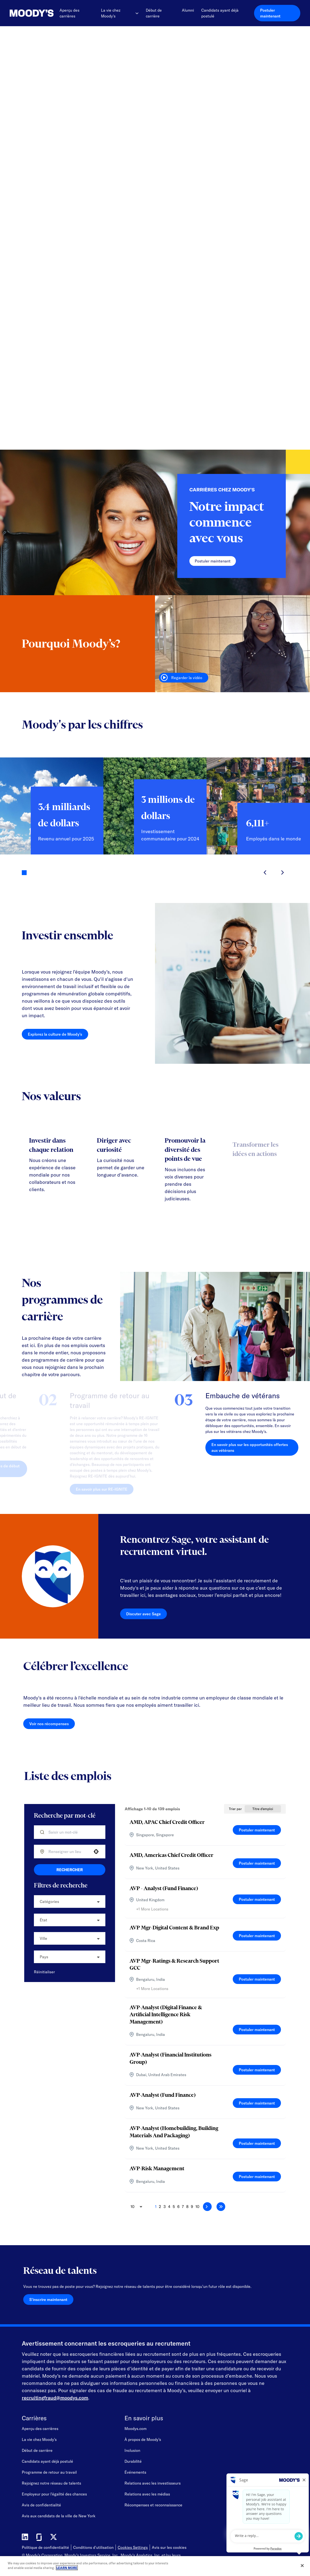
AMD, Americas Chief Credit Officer (171, 1855)
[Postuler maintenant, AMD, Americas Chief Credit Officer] (257, 1863)
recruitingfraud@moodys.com (55, 2398)
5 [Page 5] (174, 2206)
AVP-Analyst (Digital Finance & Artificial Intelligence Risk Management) (166, 2014)
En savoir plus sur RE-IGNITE (101, 1489)
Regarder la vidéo (181, 677)
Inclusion (132, 2450)
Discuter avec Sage (143, 1614)
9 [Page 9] (192, 2206)
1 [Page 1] (155, 2206)
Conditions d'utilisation (93, 2547)
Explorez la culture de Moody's (55, 1034)
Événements (135, 2472)
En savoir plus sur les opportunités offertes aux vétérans (249, 1447)
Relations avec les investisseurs (152, 2483)
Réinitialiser (44, 1971)
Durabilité (133, 2461)
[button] (96, 1851)
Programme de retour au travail (49, 2472)
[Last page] (221, 2206)
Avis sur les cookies (169, 2547)
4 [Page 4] (169, 2206)
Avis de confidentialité (41, 2505)
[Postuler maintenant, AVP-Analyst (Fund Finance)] (257, 2103)
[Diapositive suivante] (282, 873)
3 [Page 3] (164, 2206)
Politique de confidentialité (45, 2547)
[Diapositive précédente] (265, 873)
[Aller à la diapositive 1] (24, 872)
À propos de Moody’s (142, 2439)
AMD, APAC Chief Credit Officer (167, 1822)
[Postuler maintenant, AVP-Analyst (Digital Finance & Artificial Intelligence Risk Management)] (257, 2029)
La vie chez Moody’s (39, 2439)
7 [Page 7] (183, 2206)
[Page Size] (134, 2207)
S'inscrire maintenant (48, 2299)
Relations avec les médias (147, 2494)
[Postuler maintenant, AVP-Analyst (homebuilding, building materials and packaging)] (257, 2143)
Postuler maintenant (270, 13)
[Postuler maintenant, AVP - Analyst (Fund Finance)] (257, 1899)
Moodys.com (135, 2428)
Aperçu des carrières (69, 13)
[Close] (302, 2565)
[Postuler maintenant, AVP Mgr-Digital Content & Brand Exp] (257, 1936)
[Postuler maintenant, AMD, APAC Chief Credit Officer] (257, 1830)
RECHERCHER (69, 1869)
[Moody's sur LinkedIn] (25, 2537)
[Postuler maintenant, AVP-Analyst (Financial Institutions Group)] (257, 2070)
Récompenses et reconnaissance (153, 2505)
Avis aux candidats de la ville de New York (58, 2515)
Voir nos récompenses (49, 1723)
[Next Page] (207, 2206)
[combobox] (68, 1851)
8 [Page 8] (187, 2206)
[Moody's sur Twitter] (53, 2537)
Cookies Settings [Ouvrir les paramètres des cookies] (133, 2547)
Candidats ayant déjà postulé (220, 13)
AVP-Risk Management (157, 2168)
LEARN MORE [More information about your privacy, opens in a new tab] (66, 2568)
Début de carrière (154, 13)
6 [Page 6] (178, 2206)
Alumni (188, 10)
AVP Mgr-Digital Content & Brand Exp (174, 1927)
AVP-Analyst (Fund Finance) (163, 2094)
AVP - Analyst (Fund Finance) (164, 1888)
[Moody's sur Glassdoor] (39, 2537)
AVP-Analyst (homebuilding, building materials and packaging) (174, 2132)
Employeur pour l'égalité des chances (54, 2494)
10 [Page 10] (197, 2206)
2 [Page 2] (160, 2206)
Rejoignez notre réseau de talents (51, 2483)
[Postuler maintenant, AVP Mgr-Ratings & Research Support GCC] (257, 1979)
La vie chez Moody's (120, 13)
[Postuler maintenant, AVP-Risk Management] (257, 2176)
